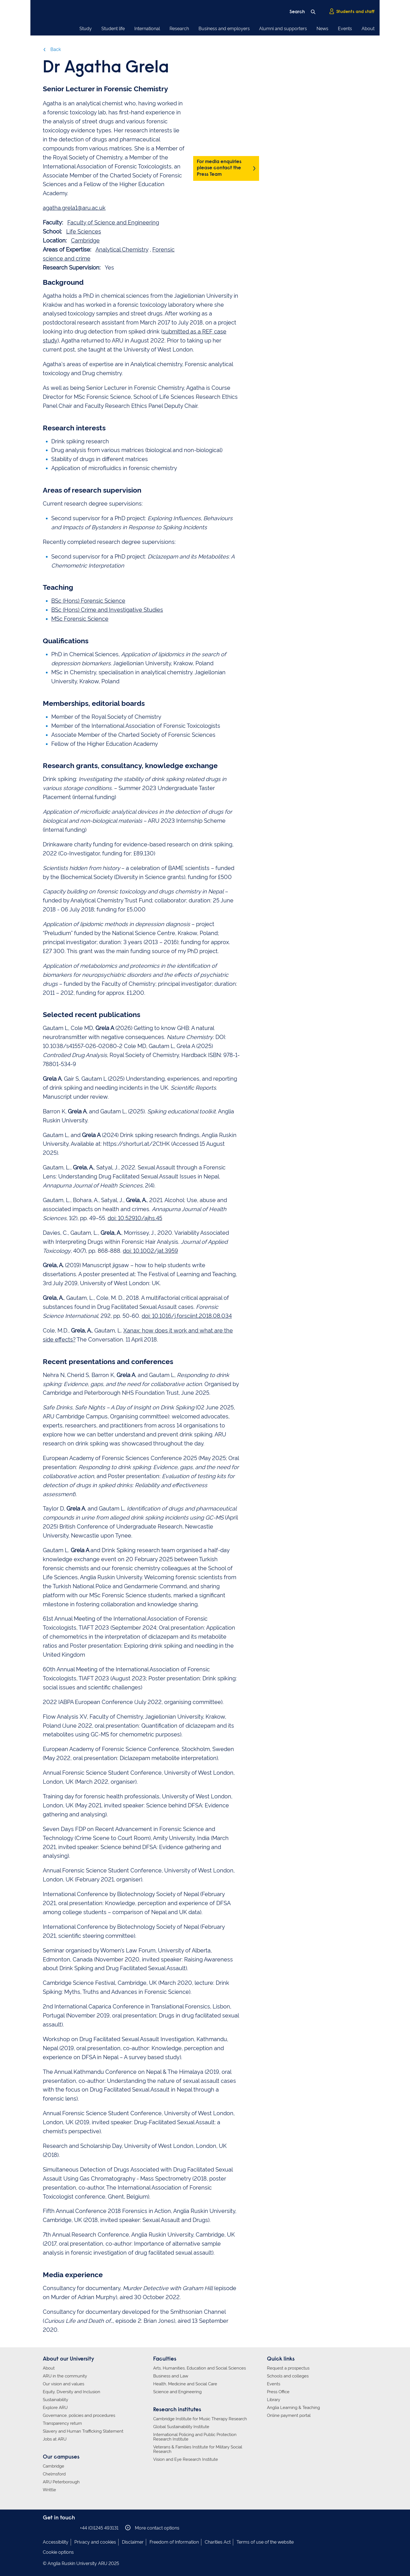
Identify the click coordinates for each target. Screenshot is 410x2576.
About (368, 28)
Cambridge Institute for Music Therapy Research (200, 2418)
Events (345, 28)
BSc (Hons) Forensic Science (88, 600)
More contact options (152, 2528)
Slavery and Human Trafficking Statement (83, 2431)
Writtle (49, 2489)
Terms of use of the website (265, 2542)
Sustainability (55, 2399)
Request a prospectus (288, 2368)
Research (179, 28)
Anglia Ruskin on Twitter (63, 2528)
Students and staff (352, 11)
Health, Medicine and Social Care (185, 2383)
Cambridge (85, 240)
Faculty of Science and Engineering (113, 222)
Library (273, 2399)
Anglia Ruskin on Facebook (46, 2528)
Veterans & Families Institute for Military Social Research (197, 2449)
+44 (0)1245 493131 (99, 2528)
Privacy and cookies (95, 2542)
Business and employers (224, 28)
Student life (113, 28)
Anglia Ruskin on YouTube (71, 2528)
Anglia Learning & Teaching (293, 2407)
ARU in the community (65, 2376)
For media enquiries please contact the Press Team (219, 168)
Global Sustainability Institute (181, 2426)
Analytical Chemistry (121, 249)
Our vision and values (63, 2383)
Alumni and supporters (283, 28)
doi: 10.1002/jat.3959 (150, 1250)
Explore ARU (55, 2407)
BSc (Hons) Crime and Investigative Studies (107, 609)
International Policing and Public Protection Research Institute (195, 2437)
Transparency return (62, 2423)
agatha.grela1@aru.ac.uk (74, 207)
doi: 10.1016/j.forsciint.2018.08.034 (187, 1316)
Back (52, 49)
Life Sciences (83, 231)
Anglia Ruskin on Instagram (55, 2528)
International (147, 28)
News (322, 28)
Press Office (278, 2391)
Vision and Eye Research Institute (185, 2459)
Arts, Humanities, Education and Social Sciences (199, 2368)
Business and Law (170, 2376)
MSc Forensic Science (79, 618)
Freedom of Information (174, 2542)
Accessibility (55, 2542)
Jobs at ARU (54, 2439)
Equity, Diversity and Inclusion (71, 2391)
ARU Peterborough (61, 2481)
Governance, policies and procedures (79, 2415)
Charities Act (218, 2542)
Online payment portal (289, 2415)
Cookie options (58, 2552)
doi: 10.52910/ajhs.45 (135, 1217)
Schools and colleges (288, 2376)
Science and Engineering (177, 2391)
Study (85, 28)
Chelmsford (54, 2474)
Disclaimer (133, 2542)
